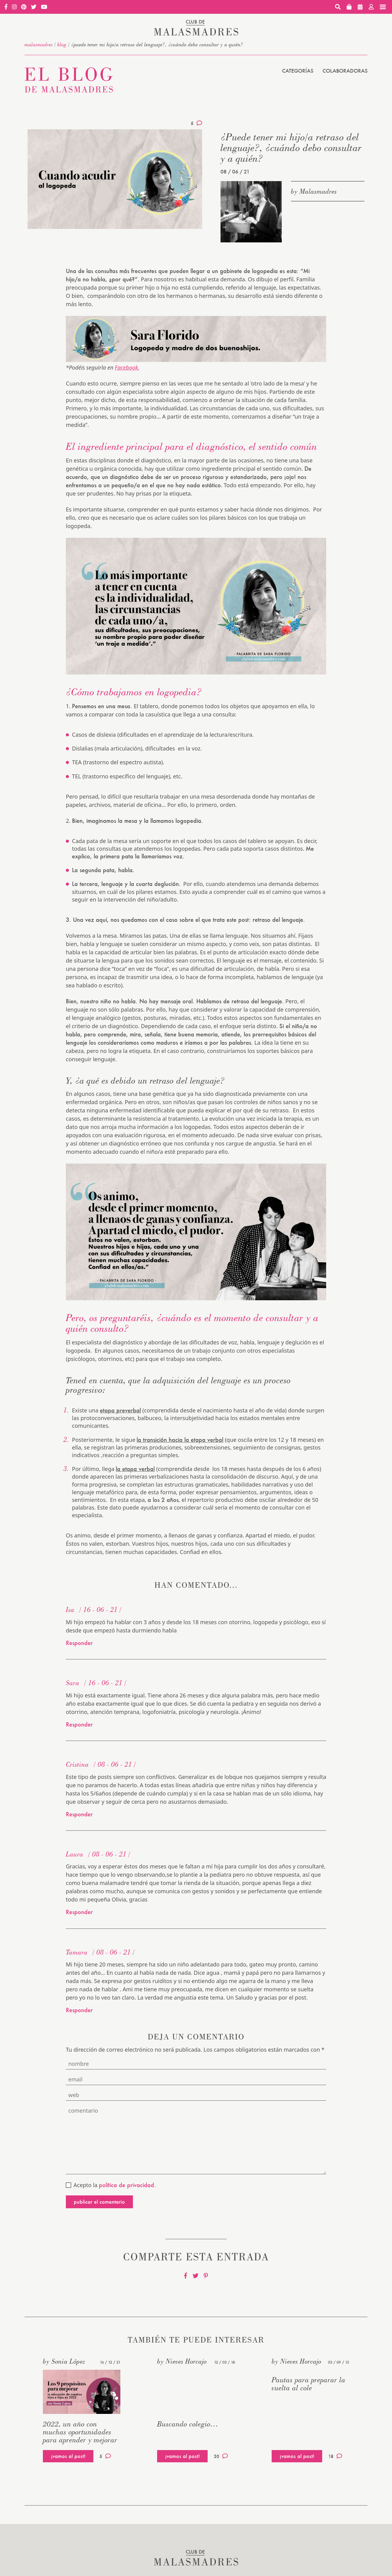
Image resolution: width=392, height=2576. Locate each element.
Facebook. (127, 367)
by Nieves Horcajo (182, 2361)
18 (335, 2456)
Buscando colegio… (187, 2424)
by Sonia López (64, 2361)
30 (221, 2456)
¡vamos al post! (68, 2456)
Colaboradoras (345, 70)
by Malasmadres (314, 191)
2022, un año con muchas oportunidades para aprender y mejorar (80, 2432)
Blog (61, 44)
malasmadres (38, 44)
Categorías (297, 70)
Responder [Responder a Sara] (79, 1724)
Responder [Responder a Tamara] (79, 2010)
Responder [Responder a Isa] (79, 1643)
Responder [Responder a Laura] (79, 1912)
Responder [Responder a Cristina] (79, 1814)
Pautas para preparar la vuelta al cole (308, 2383)
